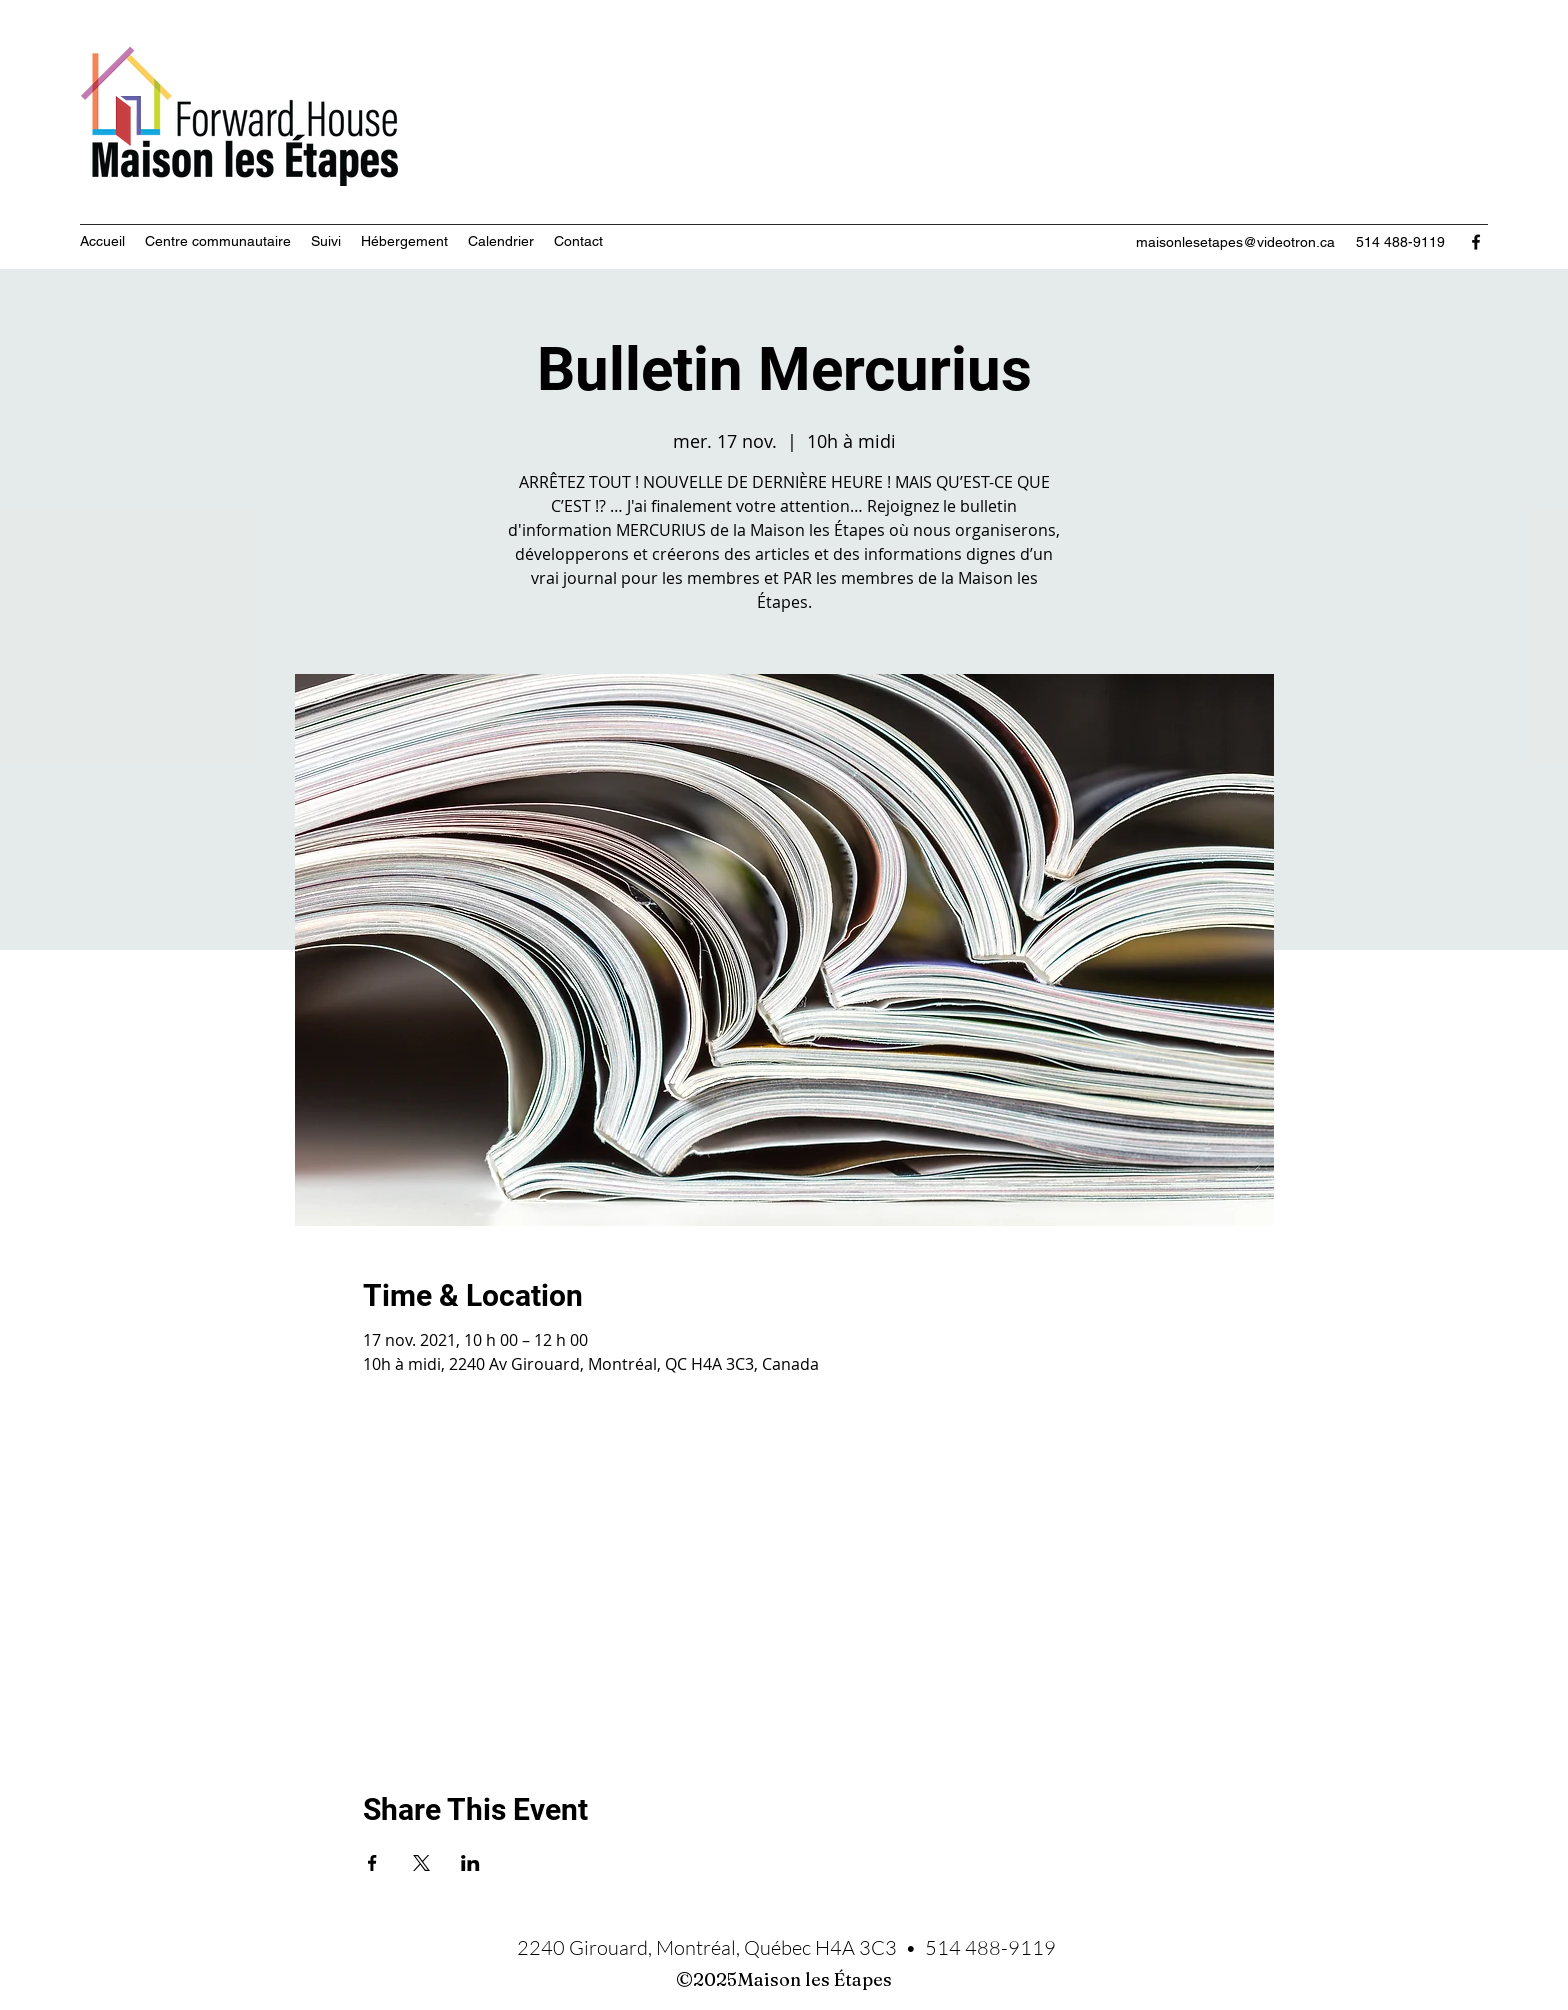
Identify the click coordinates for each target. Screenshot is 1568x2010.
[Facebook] (1476, 242)
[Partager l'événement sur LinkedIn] (470, 1863)
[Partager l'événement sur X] (421, 1863)
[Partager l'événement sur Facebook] (372, 1863)
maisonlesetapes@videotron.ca (1235, 242)
